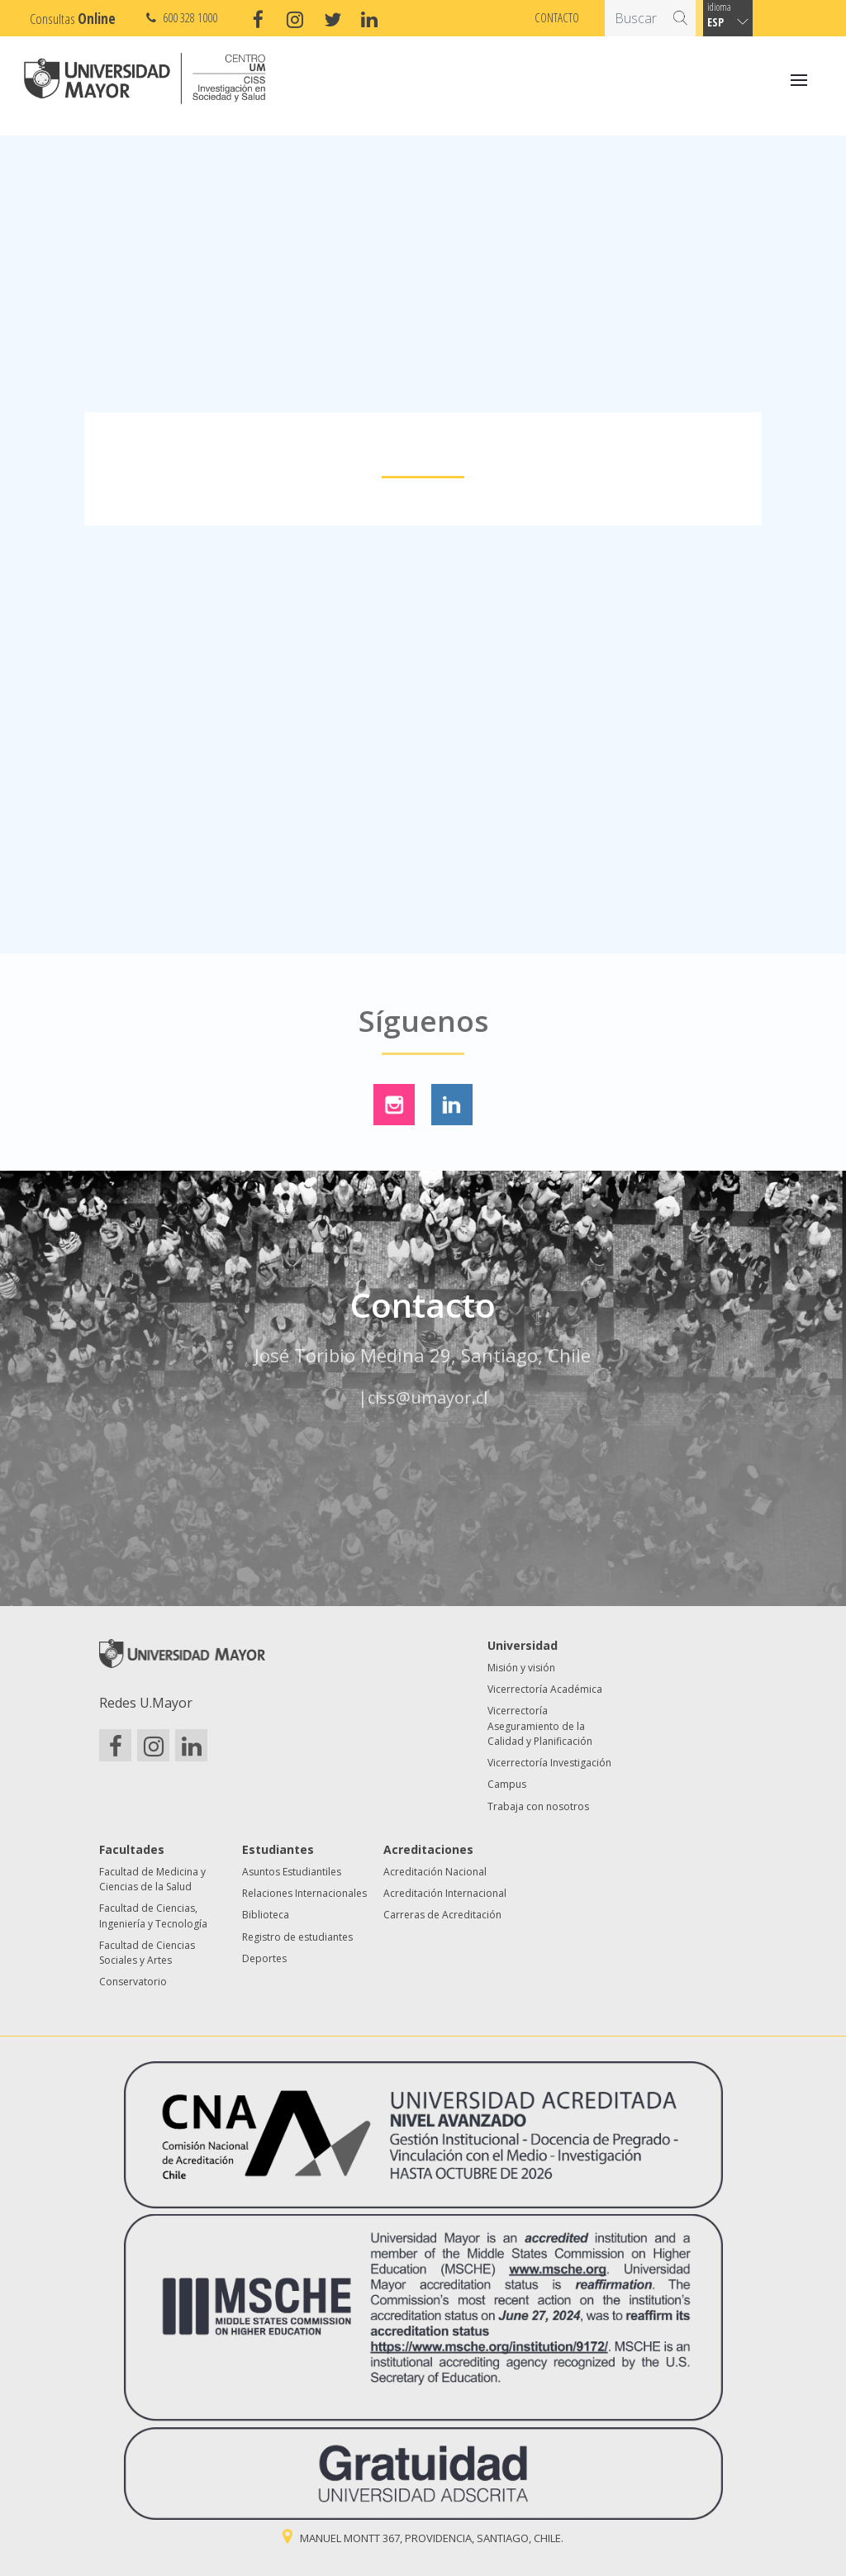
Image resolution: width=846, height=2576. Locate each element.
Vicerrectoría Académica (544, 1689)
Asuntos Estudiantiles (291, 1872)
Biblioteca (265, 1915)
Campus (506, 1784)
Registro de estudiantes (297, 1937)
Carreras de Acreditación (442, 1915)
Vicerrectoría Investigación (549, 1763)
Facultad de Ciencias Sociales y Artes (147, 1952)
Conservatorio (133, 1982)
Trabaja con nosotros (538, 1806)
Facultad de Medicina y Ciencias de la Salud (152, 1879)
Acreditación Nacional (435, 1872)
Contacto (557, 17)
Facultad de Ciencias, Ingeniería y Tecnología (153, 1915)
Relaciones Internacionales (304, 1893)
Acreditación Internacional (444, 1893)
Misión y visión (521, 1668)
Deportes (264, 1958)
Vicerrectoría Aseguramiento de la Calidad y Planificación (539, 1726)
